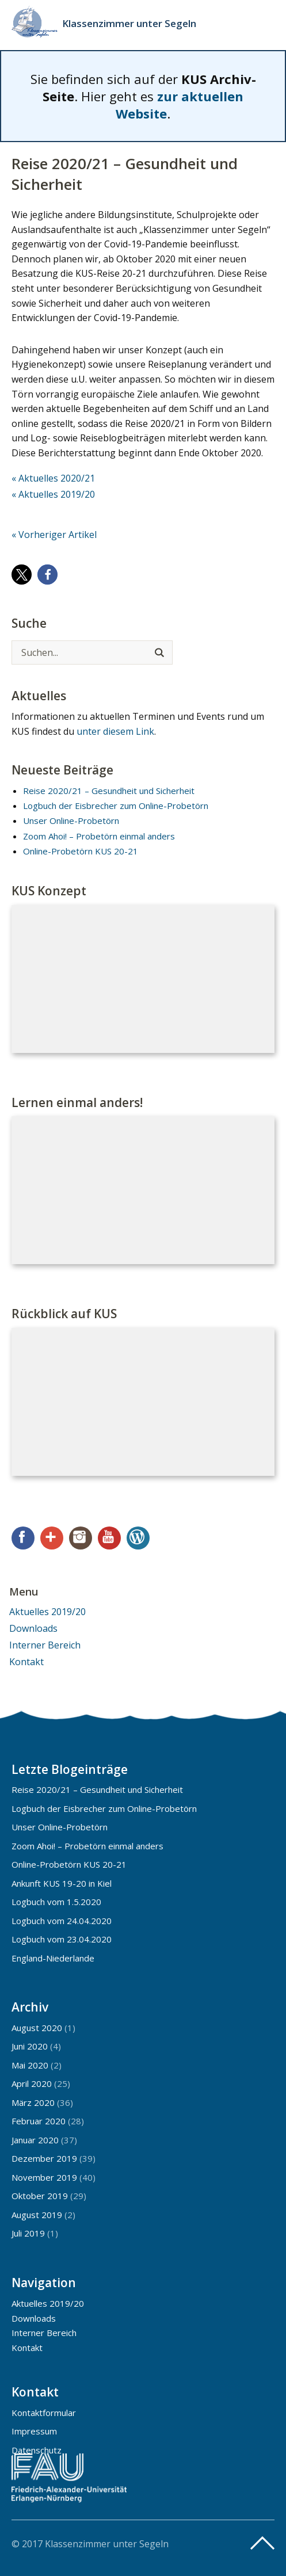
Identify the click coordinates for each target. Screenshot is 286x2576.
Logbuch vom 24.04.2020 (62, 1920)
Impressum (34, 2431)
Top (262, 2543)
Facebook (23, 1538)
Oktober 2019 (40, 2195)
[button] (22, 574)
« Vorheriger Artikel (54, 534)
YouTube (109, 1538)
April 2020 (32, 2083)
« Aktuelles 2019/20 (53, 494)
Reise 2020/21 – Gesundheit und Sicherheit (109, 790)
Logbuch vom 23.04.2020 (62, 1939)
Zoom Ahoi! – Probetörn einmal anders (99, 836)
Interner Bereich (45, 1645)
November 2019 (44, 2177)
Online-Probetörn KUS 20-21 (80, 851)
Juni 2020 (30, 2046)
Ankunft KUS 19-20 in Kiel (62, 1883)
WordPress (138, 1538)
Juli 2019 (28, 2233)
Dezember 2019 (44, 2158)
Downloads (33, 1628)
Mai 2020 (30, 2065)
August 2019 (37, 2214)
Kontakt (26, 1661)
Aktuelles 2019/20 (47, 1611)
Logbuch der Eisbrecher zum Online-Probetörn (115, 805)
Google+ (51, 1538)
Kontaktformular (44, 2412)
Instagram (80, 1538)
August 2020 (37, 2027)
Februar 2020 (39, 2121)
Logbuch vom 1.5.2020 (56, 1901)
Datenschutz (37, 2450)
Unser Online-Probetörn (71, 820)
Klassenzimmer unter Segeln (129, 23)
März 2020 (33, 2102)
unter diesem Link (115, 731)
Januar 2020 (35, 2140)
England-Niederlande (53, 1958)
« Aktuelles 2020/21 (53, 478)
